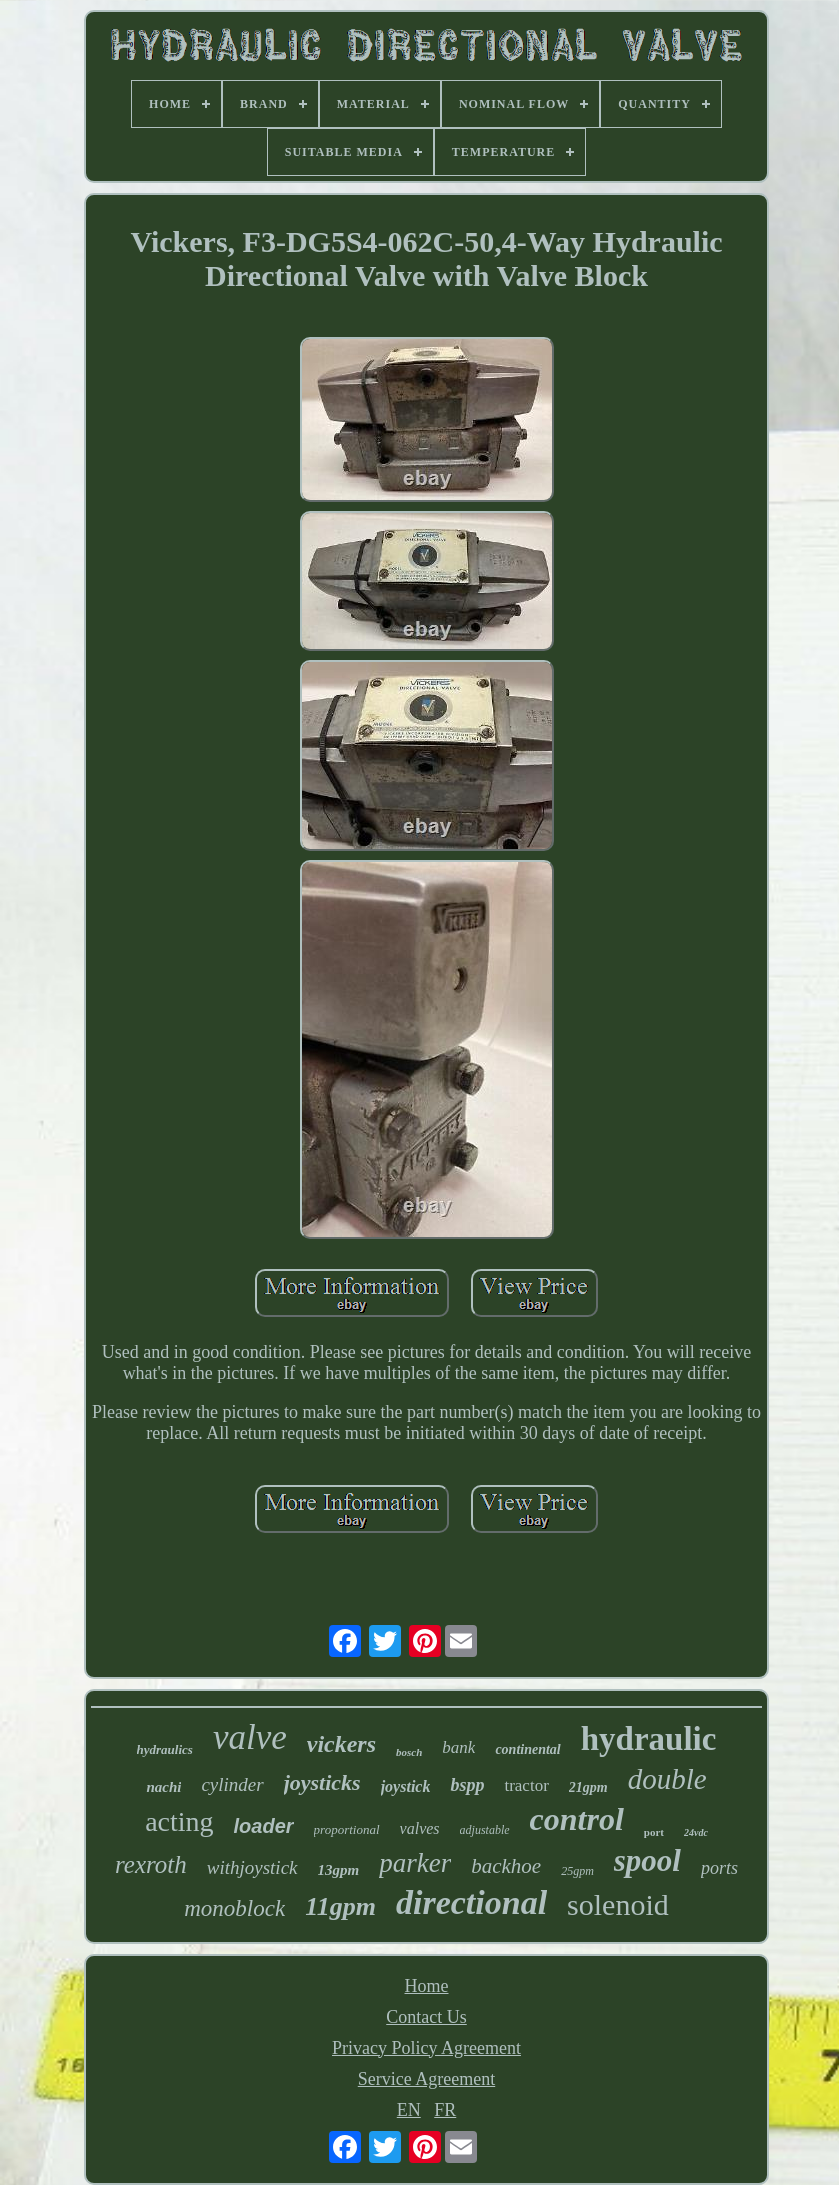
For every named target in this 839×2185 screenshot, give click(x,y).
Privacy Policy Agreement (426, 2048)
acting (179, 1821)
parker (415, 1863)
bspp (467, 1785)
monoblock (234, 1908)
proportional (347, 1829)
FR (445, 2110)
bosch (409, 1752)
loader (264, 1826)
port (654, 1832)
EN (409, 2110)
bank (458, 1747)
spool (647, 1860)
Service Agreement (426, 2079)
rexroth (151, 1864)
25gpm (577, 1871)
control (577, 1819)
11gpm (340, 1906)
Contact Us (426, 2017)
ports (719, 1868)
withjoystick (252, 1867)
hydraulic (649, 1739)
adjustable (485, 1830)
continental (527, 1749)
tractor (526, 1785)
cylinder (232, 1784)
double (667, 1779)
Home (427, 1986)
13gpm (339, 1870)
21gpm (588, 1787)
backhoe (506, 1866)
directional (471, 1902)
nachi (163, 1787)
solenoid (618, 1904)
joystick (406, 1786)
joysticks (322, 1782)
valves (420, 1828)
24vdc (696, 1832)
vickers (341, 1744)
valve (250, 1737)
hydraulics (165, 1749)
